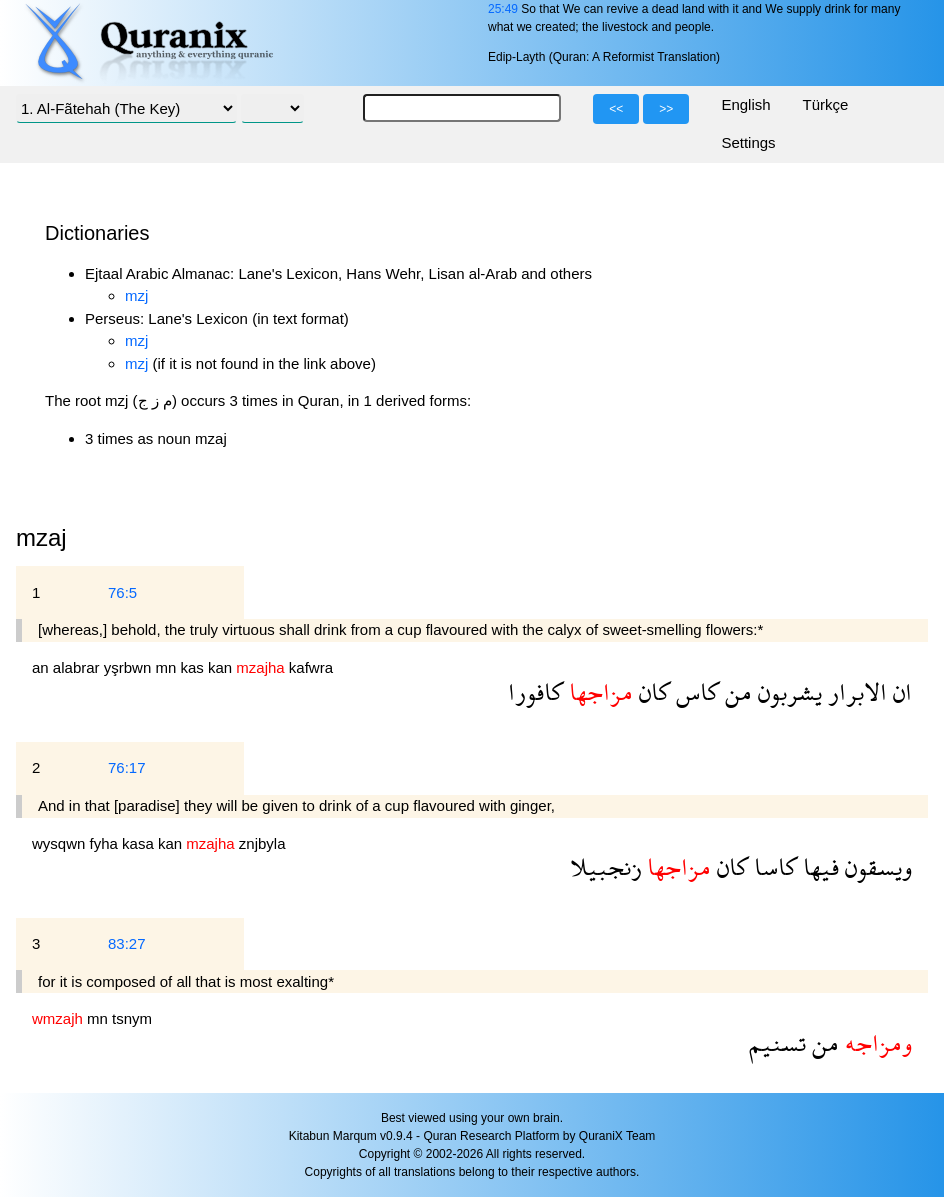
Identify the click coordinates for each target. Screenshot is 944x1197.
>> (666, 109)
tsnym (132, 1018)
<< (616, 109)
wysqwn (61, 843)
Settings (748, 142)
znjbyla (262, 843)
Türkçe (826, 104)
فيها (818, 866)
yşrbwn (130, 667)
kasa (140, 843)
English (745, 104)
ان (899, 691)
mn (167, 667)
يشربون (787, 691)
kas (194, 667)
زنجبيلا (605, 866)
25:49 (503, 9)
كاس (694, 691)
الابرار (854, 691)
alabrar (78, 667)
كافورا (535, 691)
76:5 (122, 592)
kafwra (311, 667)
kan (222, 667)
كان (651, 691)
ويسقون (875, 866)
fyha (106, 843)
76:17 (127, 767)
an (42, 667)
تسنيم (777, 1042)
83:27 (127, 943)
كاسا (772, 866)
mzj (136, 295)
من (735, 691)
